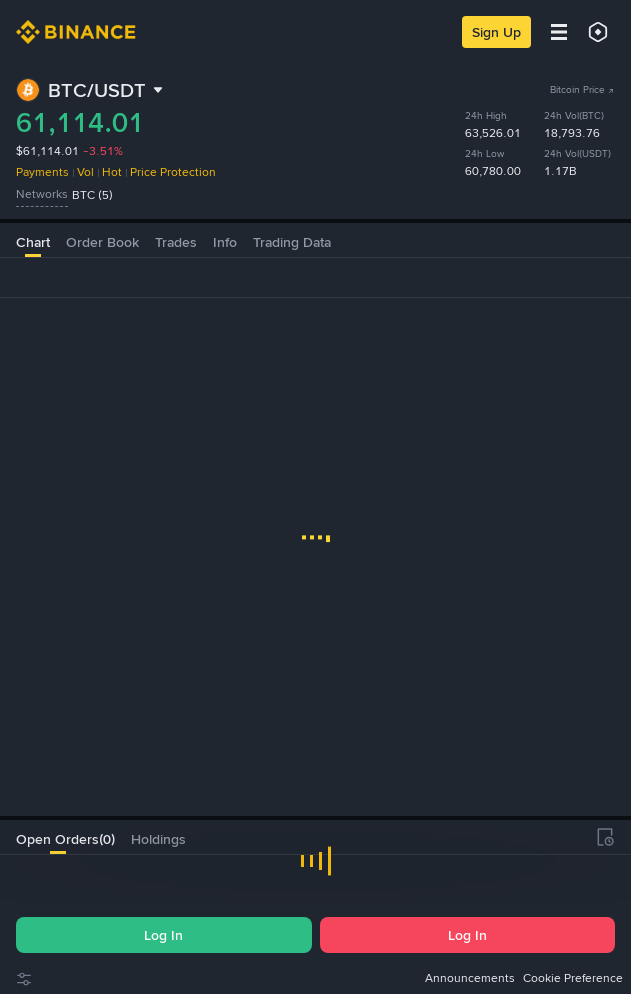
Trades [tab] (176, 242)
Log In (163, 935)
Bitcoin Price (582, 89)
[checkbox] (72, 874)
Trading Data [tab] (292, 242)
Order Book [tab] (102, 242)
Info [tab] (225, 242)
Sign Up (496, 32)
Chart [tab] (33, 242)
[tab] (57, 837)
